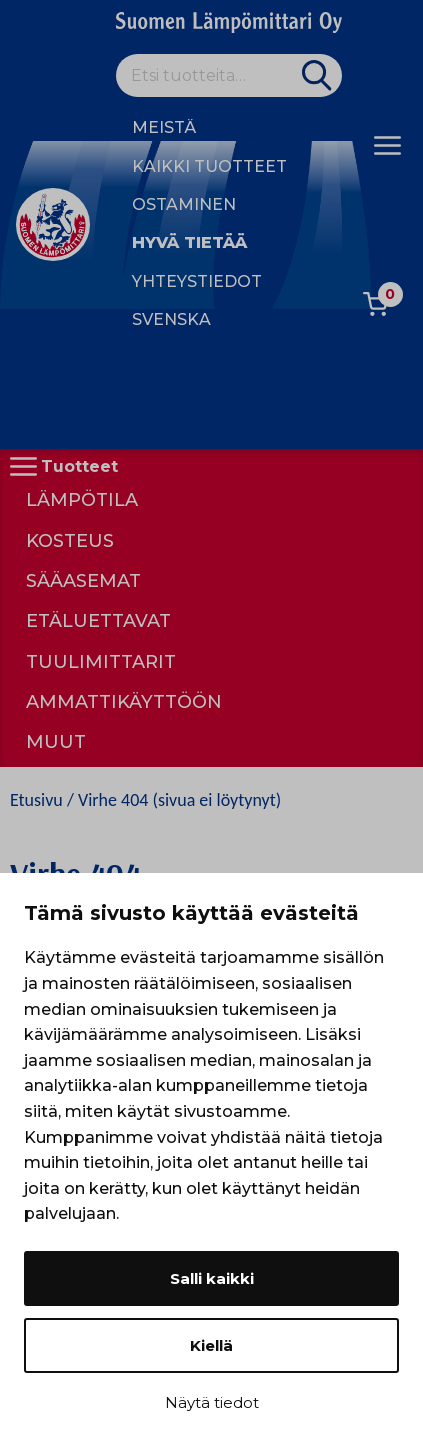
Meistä (164, 127)
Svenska (171, 319)
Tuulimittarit (101, 662)
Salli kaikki (212, 1278)
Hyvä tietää (189, 242)
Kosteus (70, 541)
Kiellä (211, 1345)
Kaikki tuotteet (209, 166)
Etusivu (36, 800)
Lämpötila (82, 500)
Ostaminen (184, 204)
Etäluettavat (98, 621)
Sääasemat (83, 581)
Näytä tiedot (212, 1402)
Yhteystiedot (197, 281)
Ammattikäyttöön (124, 702)
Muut (56, 742)
